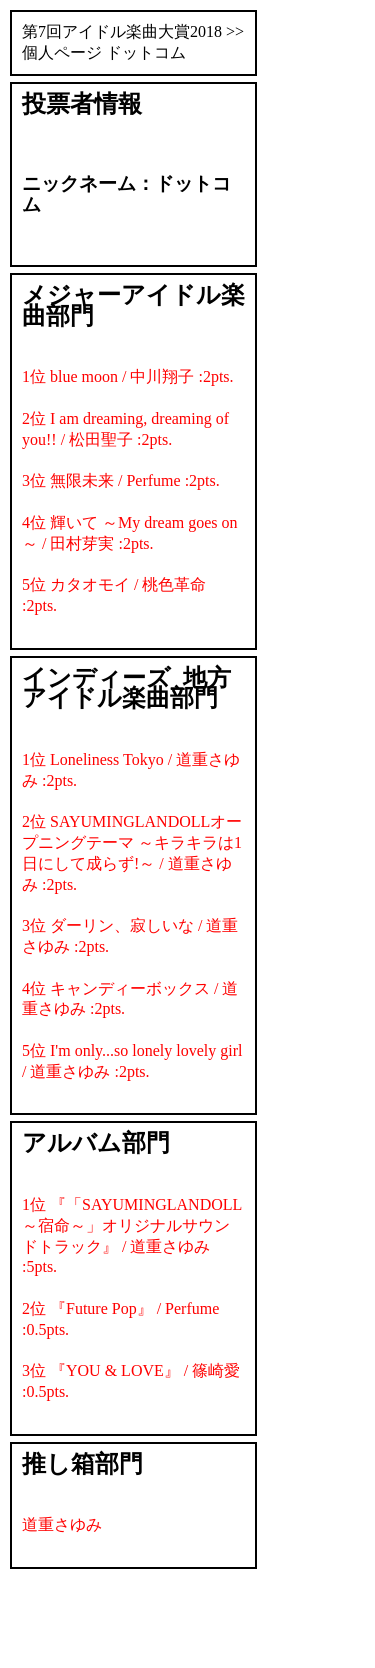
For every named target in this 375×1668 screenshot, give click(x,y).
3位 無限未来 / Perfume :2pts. (121, 480)
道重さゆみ (62, 1524)
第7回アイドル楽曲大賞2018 (122, 31)
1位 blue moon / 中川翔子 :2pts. (128, 376)
